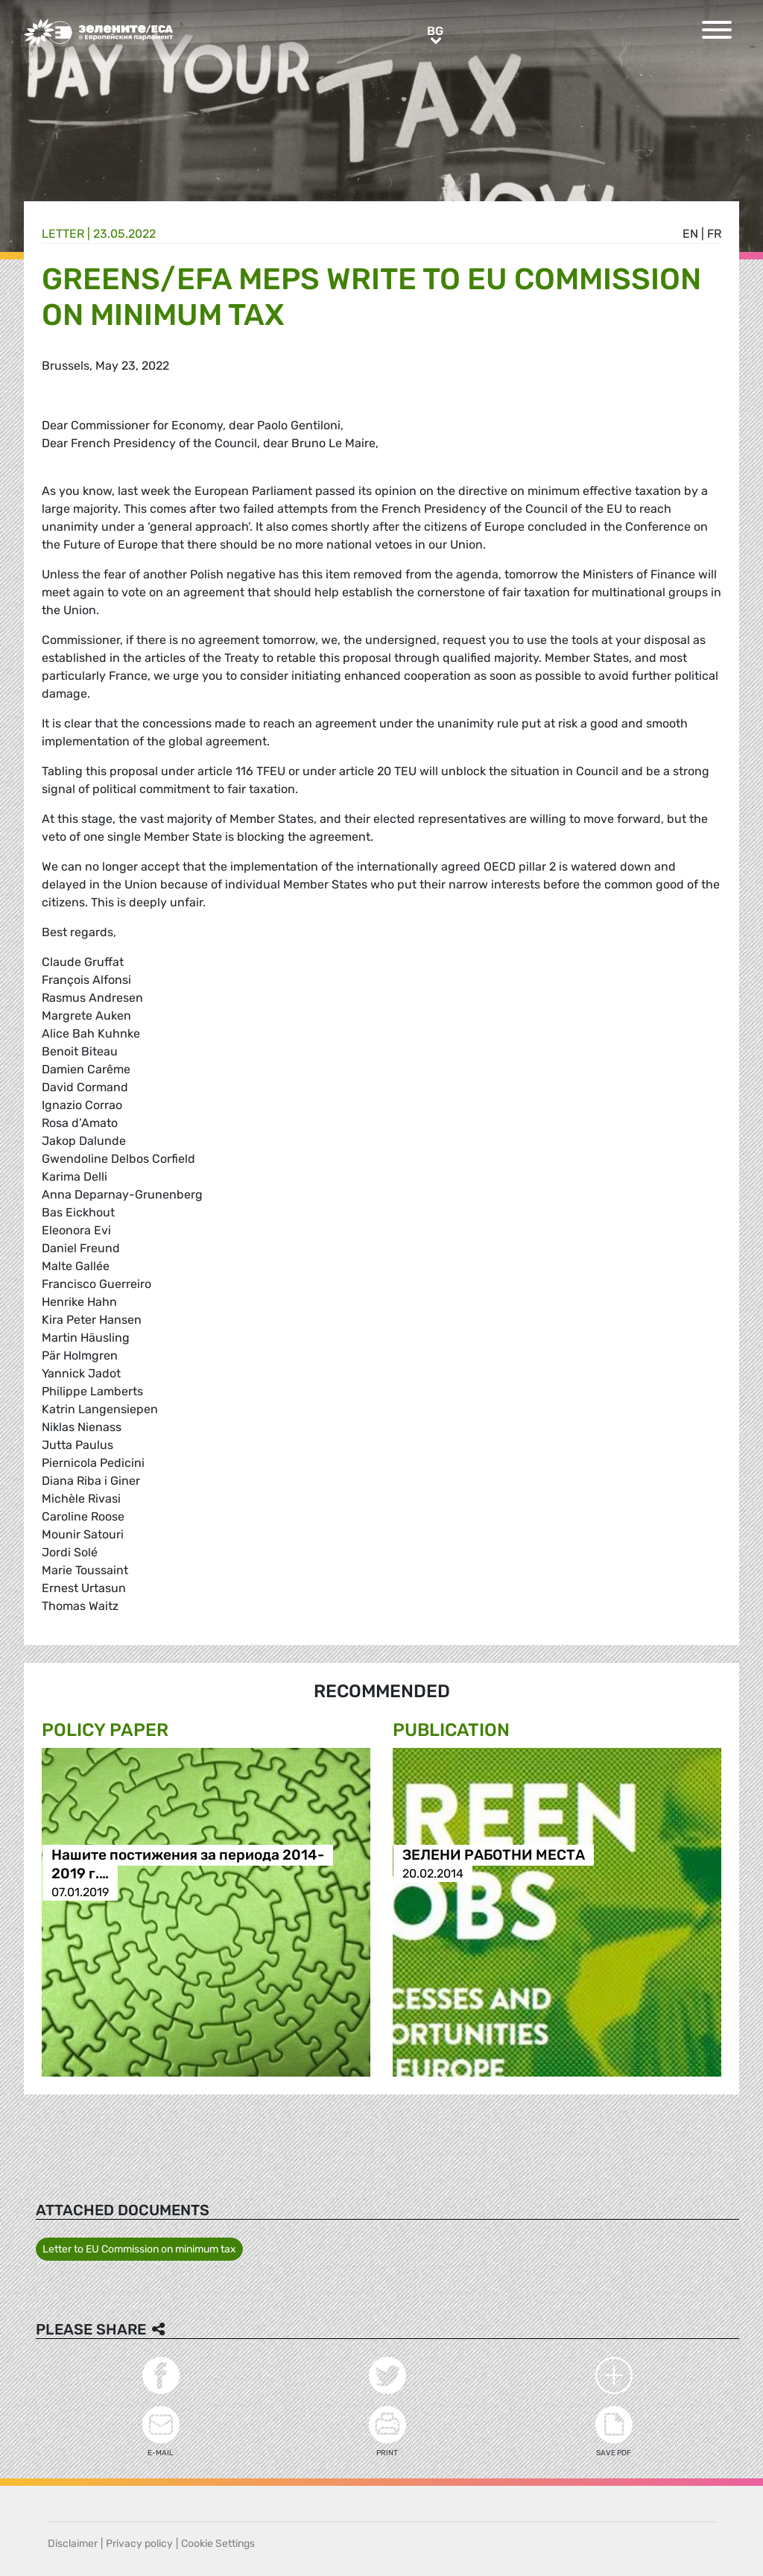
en (690, 234)
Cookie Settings (218, 2543)
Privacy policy (139, 2543)
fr (714, 234)
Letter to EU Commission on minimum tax (139, 2249)
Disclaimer (73, 2543)
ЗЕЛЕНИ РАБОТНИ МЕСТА (493, 1854)
